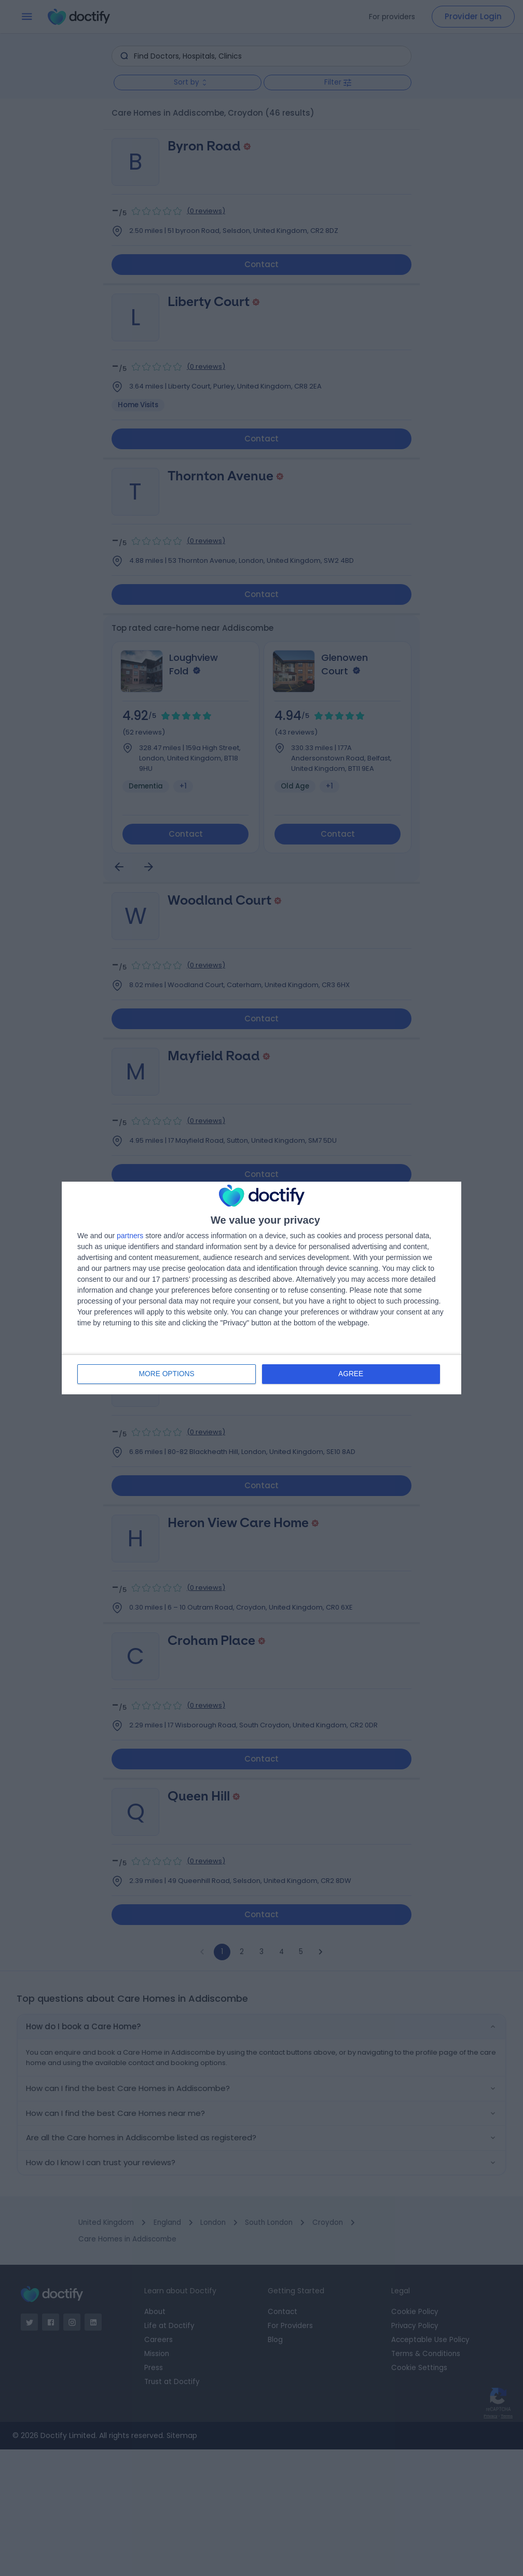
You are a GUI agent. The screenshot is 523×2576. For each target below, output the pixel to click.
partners (130, 1235)
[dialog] (261, 1288)
